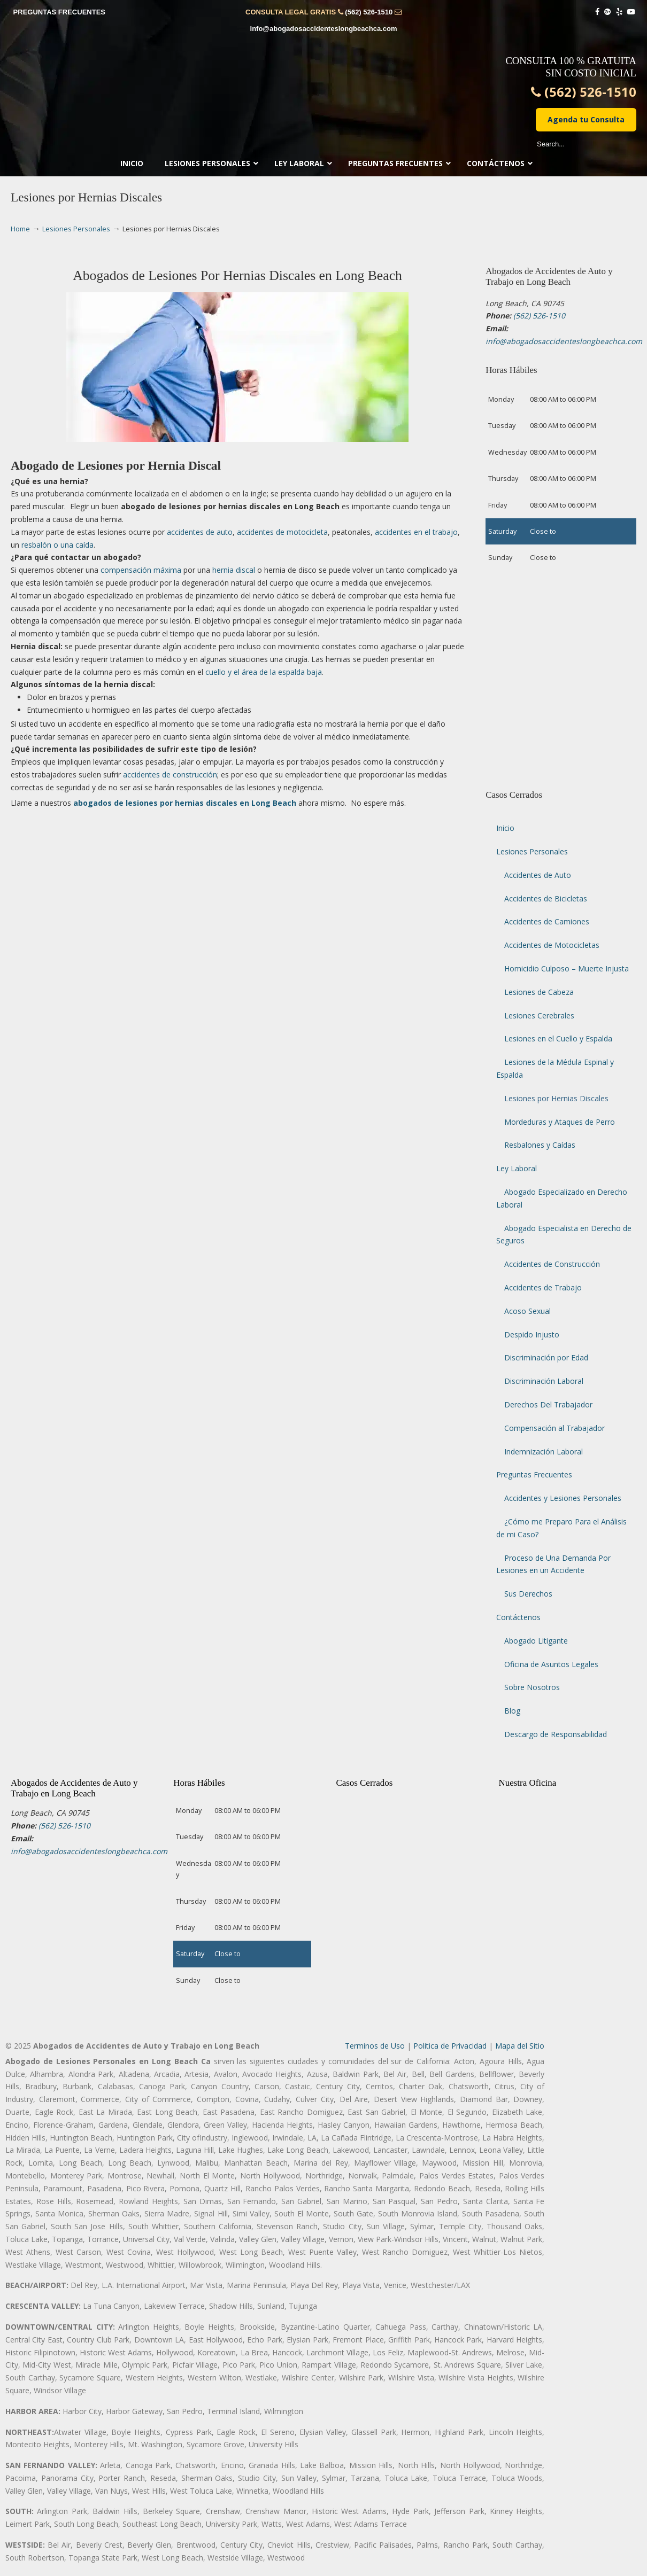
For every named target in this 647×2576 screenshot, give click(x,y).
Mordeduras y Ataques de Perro (559, 1122)
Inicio (505, 828)
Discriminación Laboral (543, 1381)
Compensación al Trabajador (554, 1428)
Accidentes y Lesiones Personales (562, 1498)
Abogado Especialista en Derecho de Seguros (563, 1234)
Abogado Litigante (536, 1641)
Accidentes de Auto (537, 875)
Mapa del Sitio (519, 2046)
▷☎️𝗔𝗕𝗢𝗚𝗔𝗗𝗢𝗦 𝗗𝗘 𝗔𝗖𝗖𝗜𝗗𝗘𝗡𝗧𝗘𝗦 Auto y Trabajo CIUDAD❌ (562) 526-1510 (323, 83)
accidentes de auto (200, 532)
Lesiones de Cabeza (539, 992)
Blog (512, 1711)
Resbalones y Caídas (539, 1145)
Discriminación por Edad (546, 1357)
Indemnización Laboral (543, 1451)
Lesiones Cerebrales (539, 1015)
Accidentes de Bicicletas (545, 898)
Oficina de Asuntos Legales (551, 1664)
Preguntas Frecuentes (534, 1474)
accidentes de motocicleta (282, 532)
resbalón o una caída (57, 545)
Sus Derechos (528, 1594)
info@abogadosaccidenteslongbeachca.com (323, 29)
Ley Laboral (516, 1168)
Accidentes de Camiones (546, 921)
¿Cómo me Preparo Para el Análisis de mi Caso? (561, 1527)
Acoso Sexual (527, 1311)
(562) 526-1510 (368, 12)
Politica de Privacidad (450, 2046)
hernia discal (233, 570)
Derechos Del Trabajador (548, 1404)
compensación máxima (141, 570)
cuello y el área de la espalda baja (263, 672)
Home (20, 229)
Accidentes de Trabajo (543, 1287)
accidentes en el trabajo (416, 532)
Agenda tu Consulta (586, 119)
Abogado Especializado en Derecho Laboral (561, 1198)
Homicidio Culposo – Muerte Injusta (566, 968)
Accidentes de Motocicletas (551, 945)
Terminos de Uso (375, 2046)
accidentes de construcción (170, 774)
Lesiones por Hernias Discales (556, 1098)
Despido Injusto (531, 1334)
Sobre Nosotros (532, 1687)
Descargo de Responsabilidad (555, 1734)
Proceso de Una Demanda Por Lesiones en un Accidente (553, 1564)
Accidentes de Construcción (552, 1264)
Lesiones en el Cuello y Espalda (558, 1038)
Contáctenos (518, 1617)
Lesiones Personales (76, 229)
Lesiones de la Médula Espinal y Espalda (555, 1068)
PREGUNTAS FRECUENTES (59, 12)
